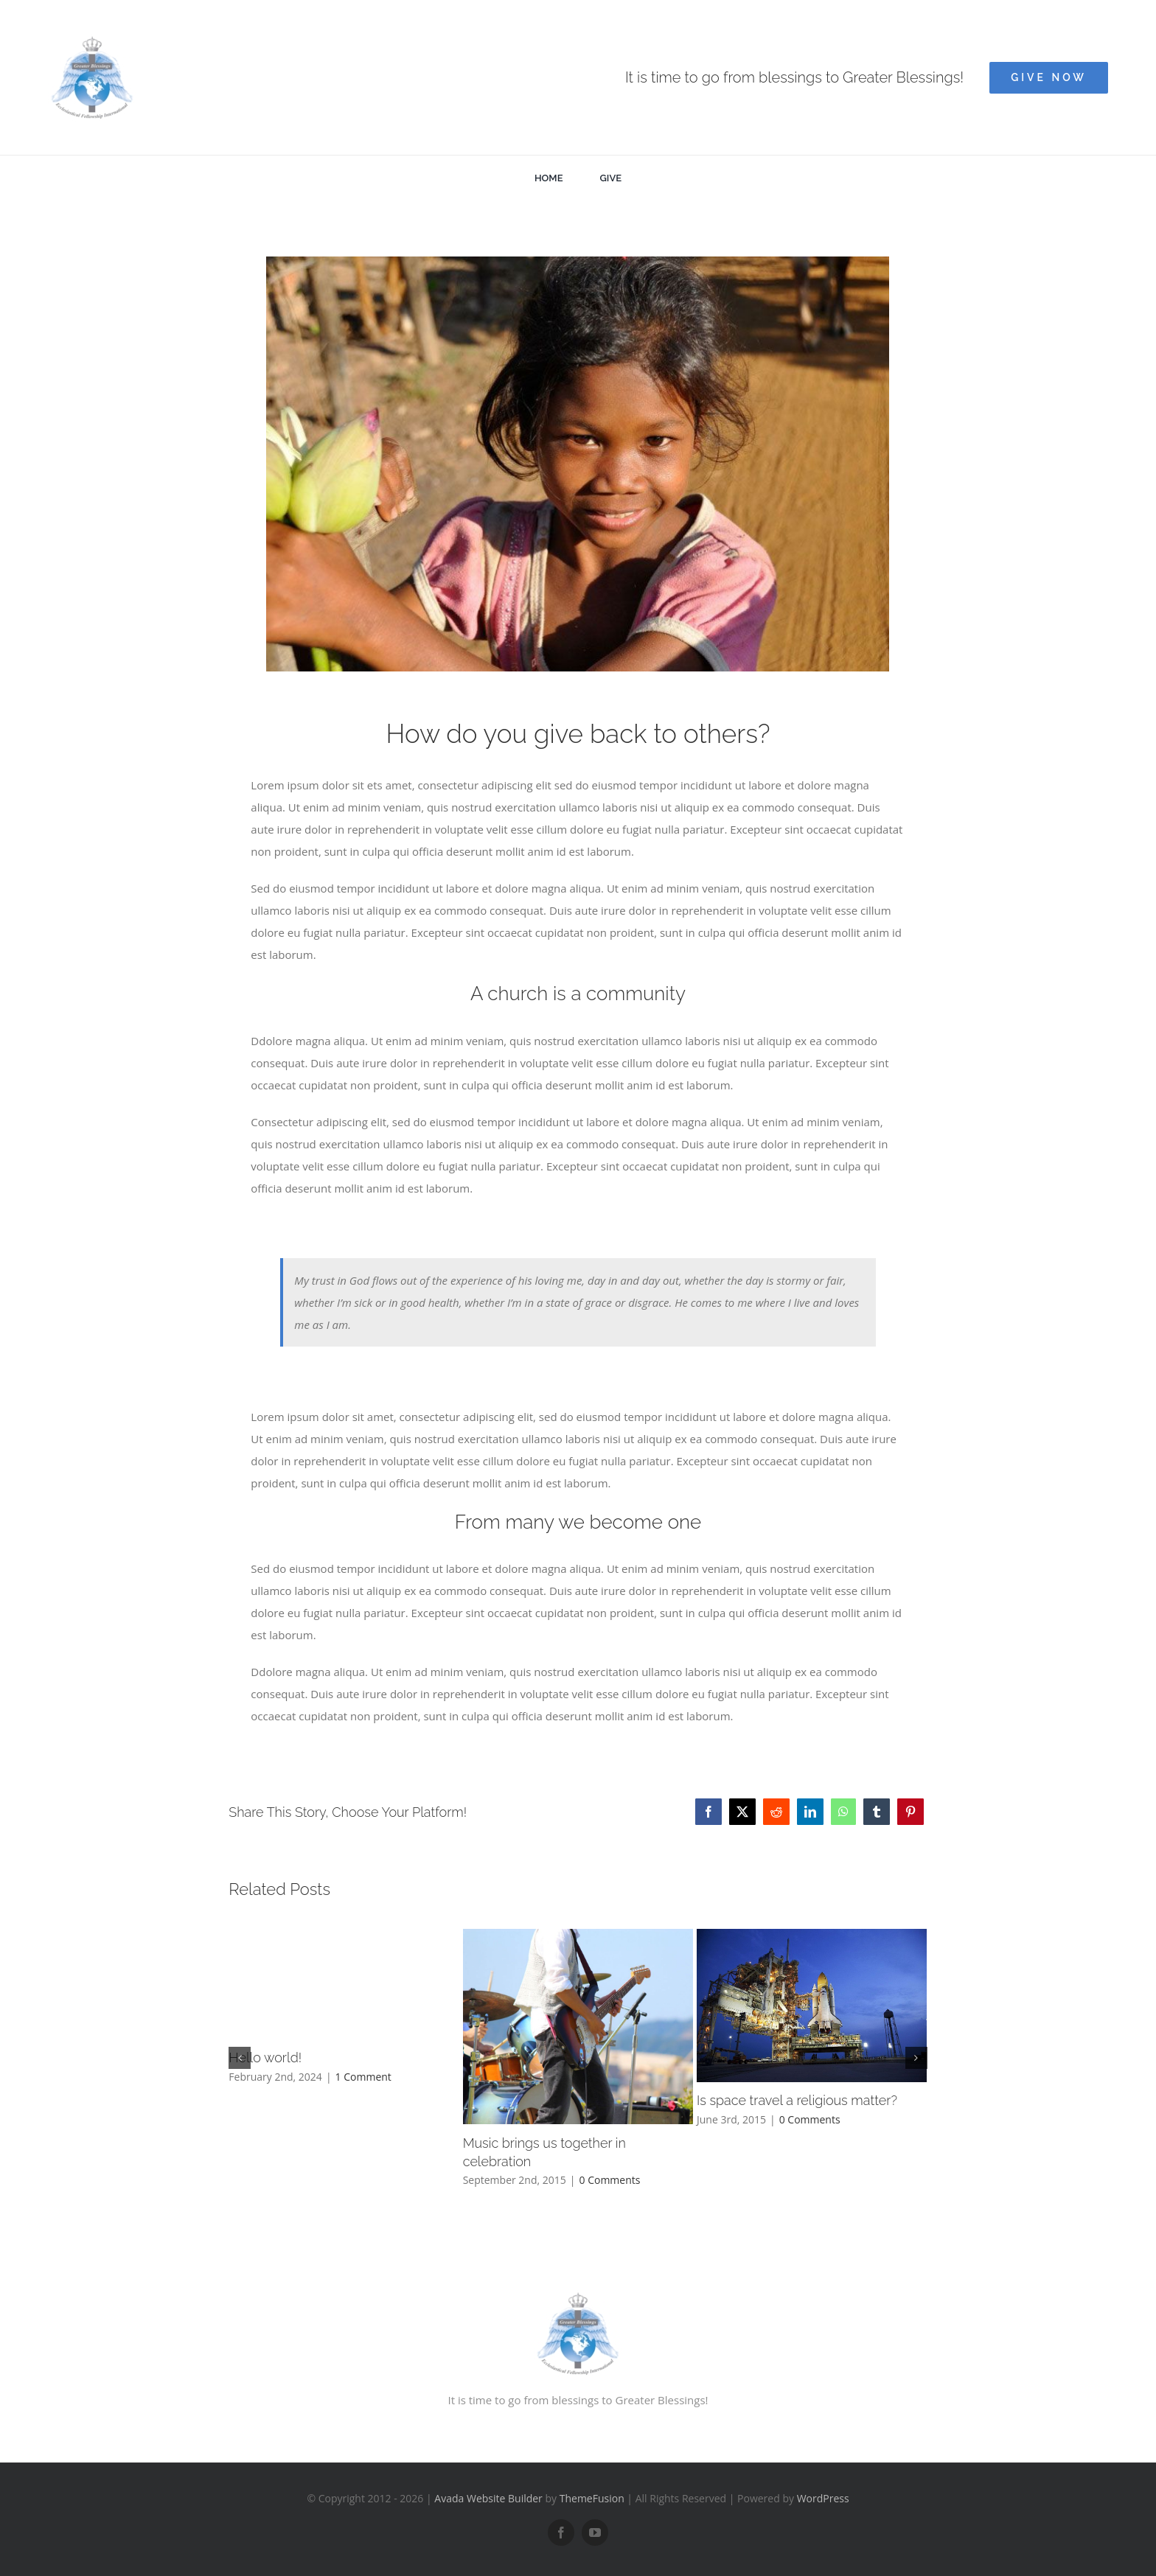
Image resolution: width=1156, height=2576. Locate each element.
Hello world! (265, 2057)
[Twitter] (742, 1812)
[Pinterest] (910, 1812)
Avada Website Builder (488, 2498)
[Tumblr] (877, 1812)
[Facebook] (708, 1812)
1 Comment (363, 2077)
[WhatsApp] (843, 1812)
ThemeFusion (592, 2498)
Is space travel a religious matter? (797, 2100)
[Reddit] (776, 1812)
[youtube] (595, 2532)
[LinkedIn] (810, 1812)
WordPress (823, 2498)
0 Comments (610, 2180)
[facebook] (561, 2532)
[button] (240, 2058)
